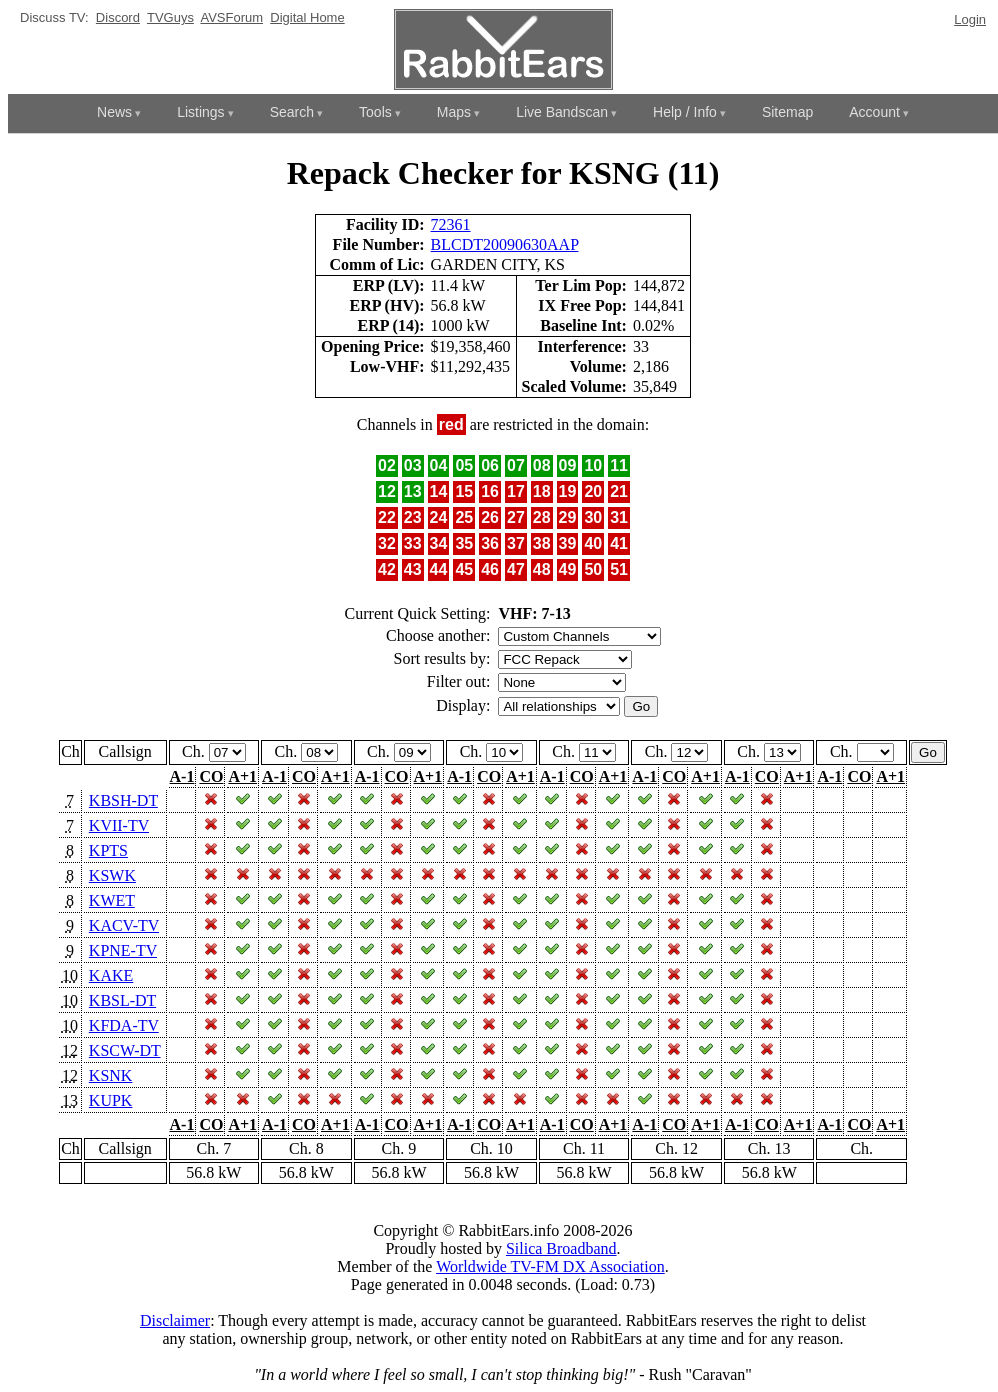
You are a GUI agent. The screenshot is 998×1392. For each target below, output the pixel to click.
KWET (112, 900)
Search (292, 112)
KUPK (111, 1100)
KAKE (111, 975)
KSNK (111, 1075)
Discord (118, 17)
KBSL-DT (122, 1000)
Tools (375, 112)
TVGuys (170, 17)
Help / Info (685, 112)
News (114, 112)
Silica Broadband (561, 1248)
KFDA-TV (124, 1025)
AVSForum (231, 17)
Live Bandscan (562, 112)
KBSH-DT (123, 800)
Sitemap (787, 112)
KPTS (108, 850)
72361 (451, 224)
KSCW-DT (125, 1050)
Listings (200, 112)
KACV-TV (124, 925)
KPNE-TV (123, 950)
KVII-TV (119, 825)
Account (874, 112)
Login (970, 19)
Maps (454, 112)
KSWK (112, 875)
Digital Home (307, 17)
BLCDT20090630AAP (505, 244)
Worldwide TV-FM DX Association (550, 1266)
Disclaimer (175, 1320)
